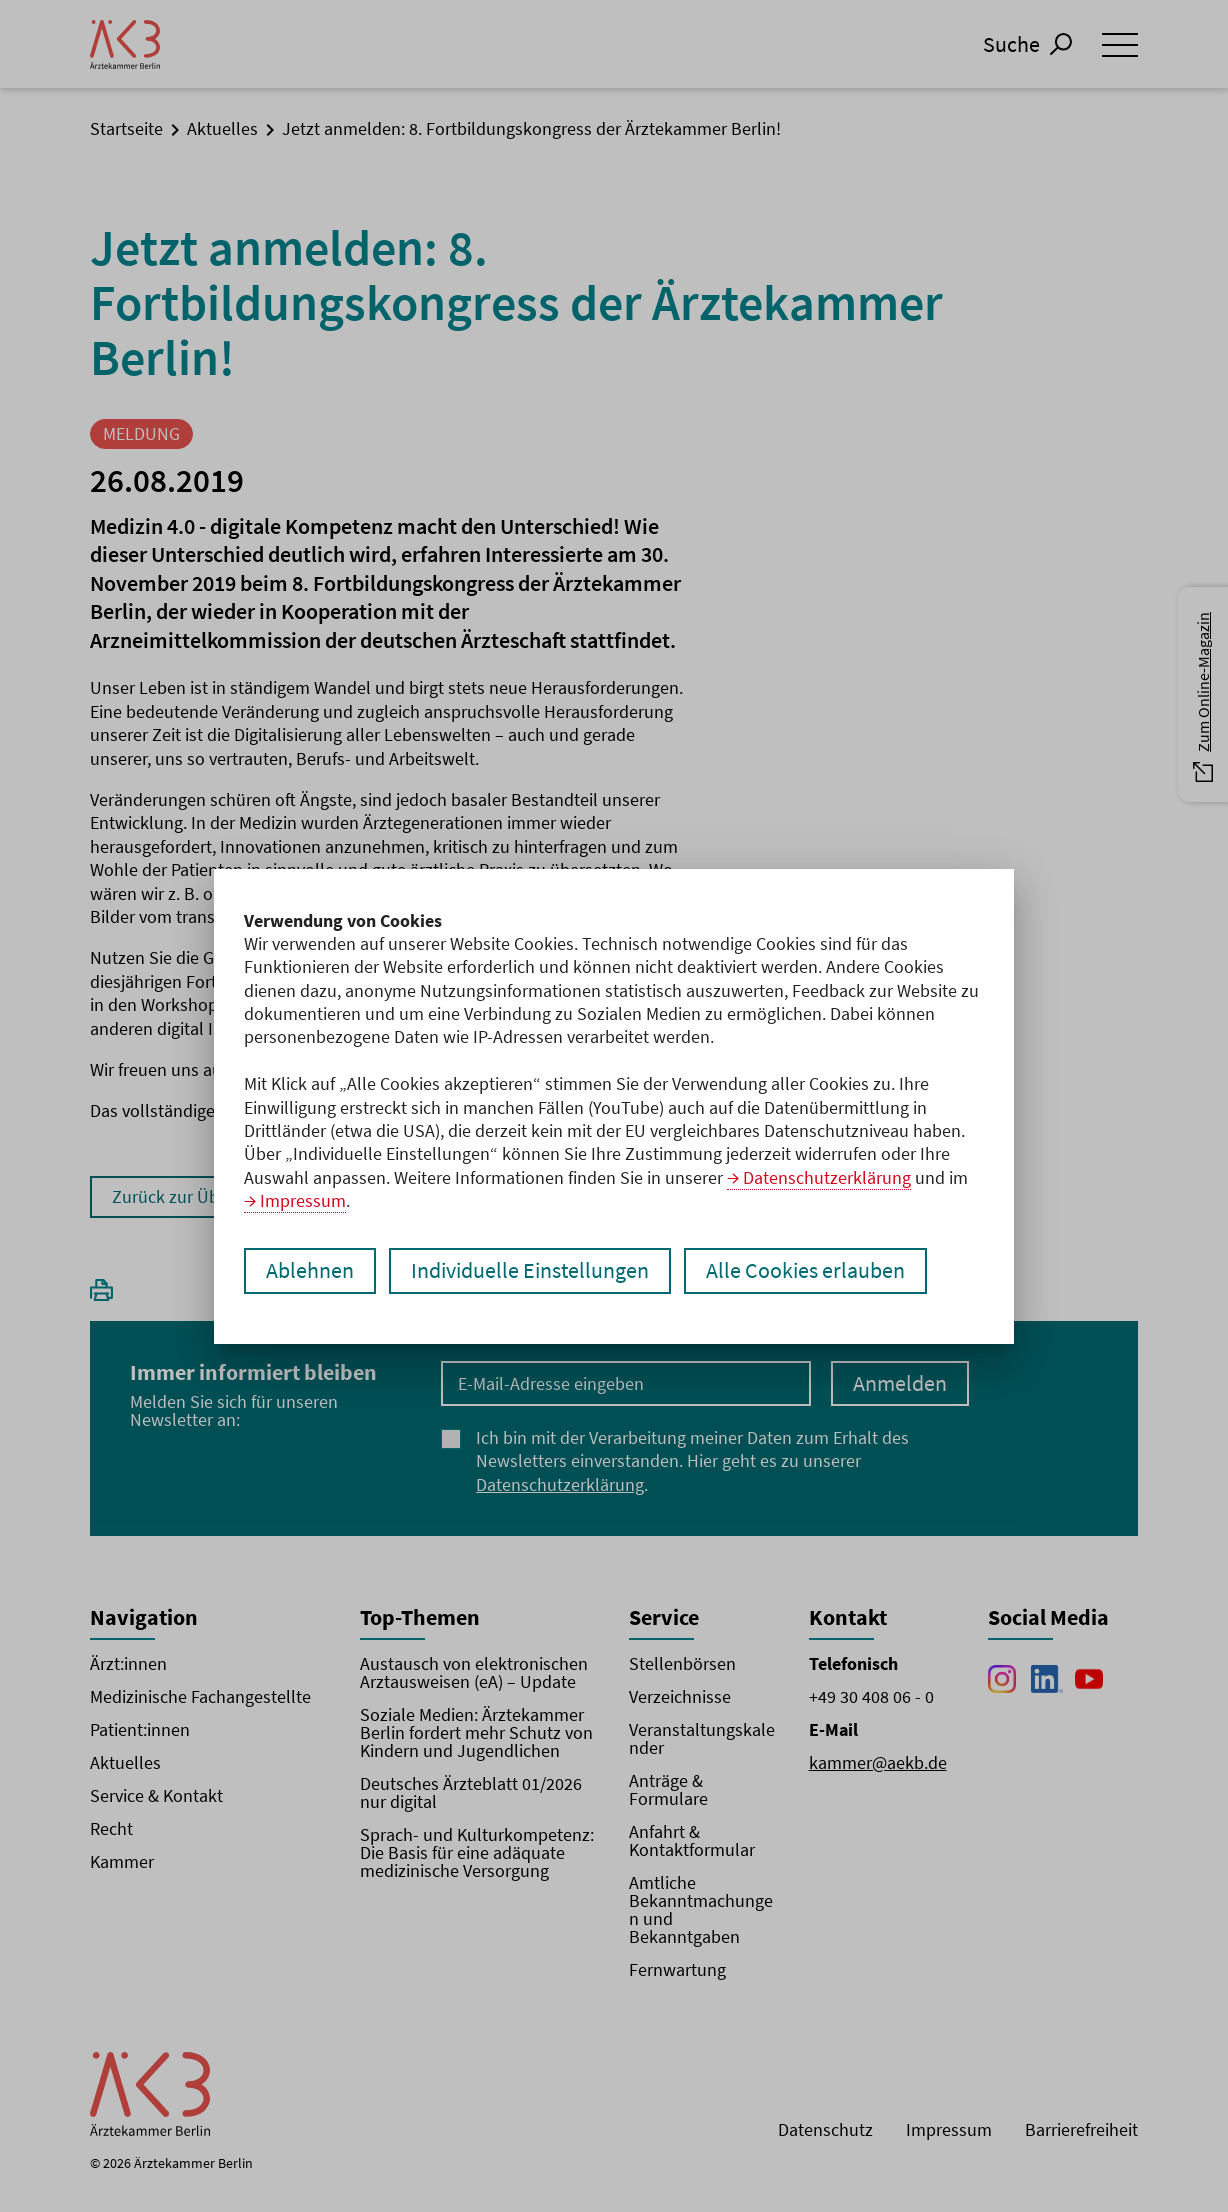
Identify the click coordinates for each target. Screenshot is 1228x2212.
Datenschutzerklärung (827, 1177)
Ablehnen (310, 1271)
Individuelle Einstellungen (530, 1271)
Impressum (303, 1200)
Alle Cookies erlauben (805, 1271)
